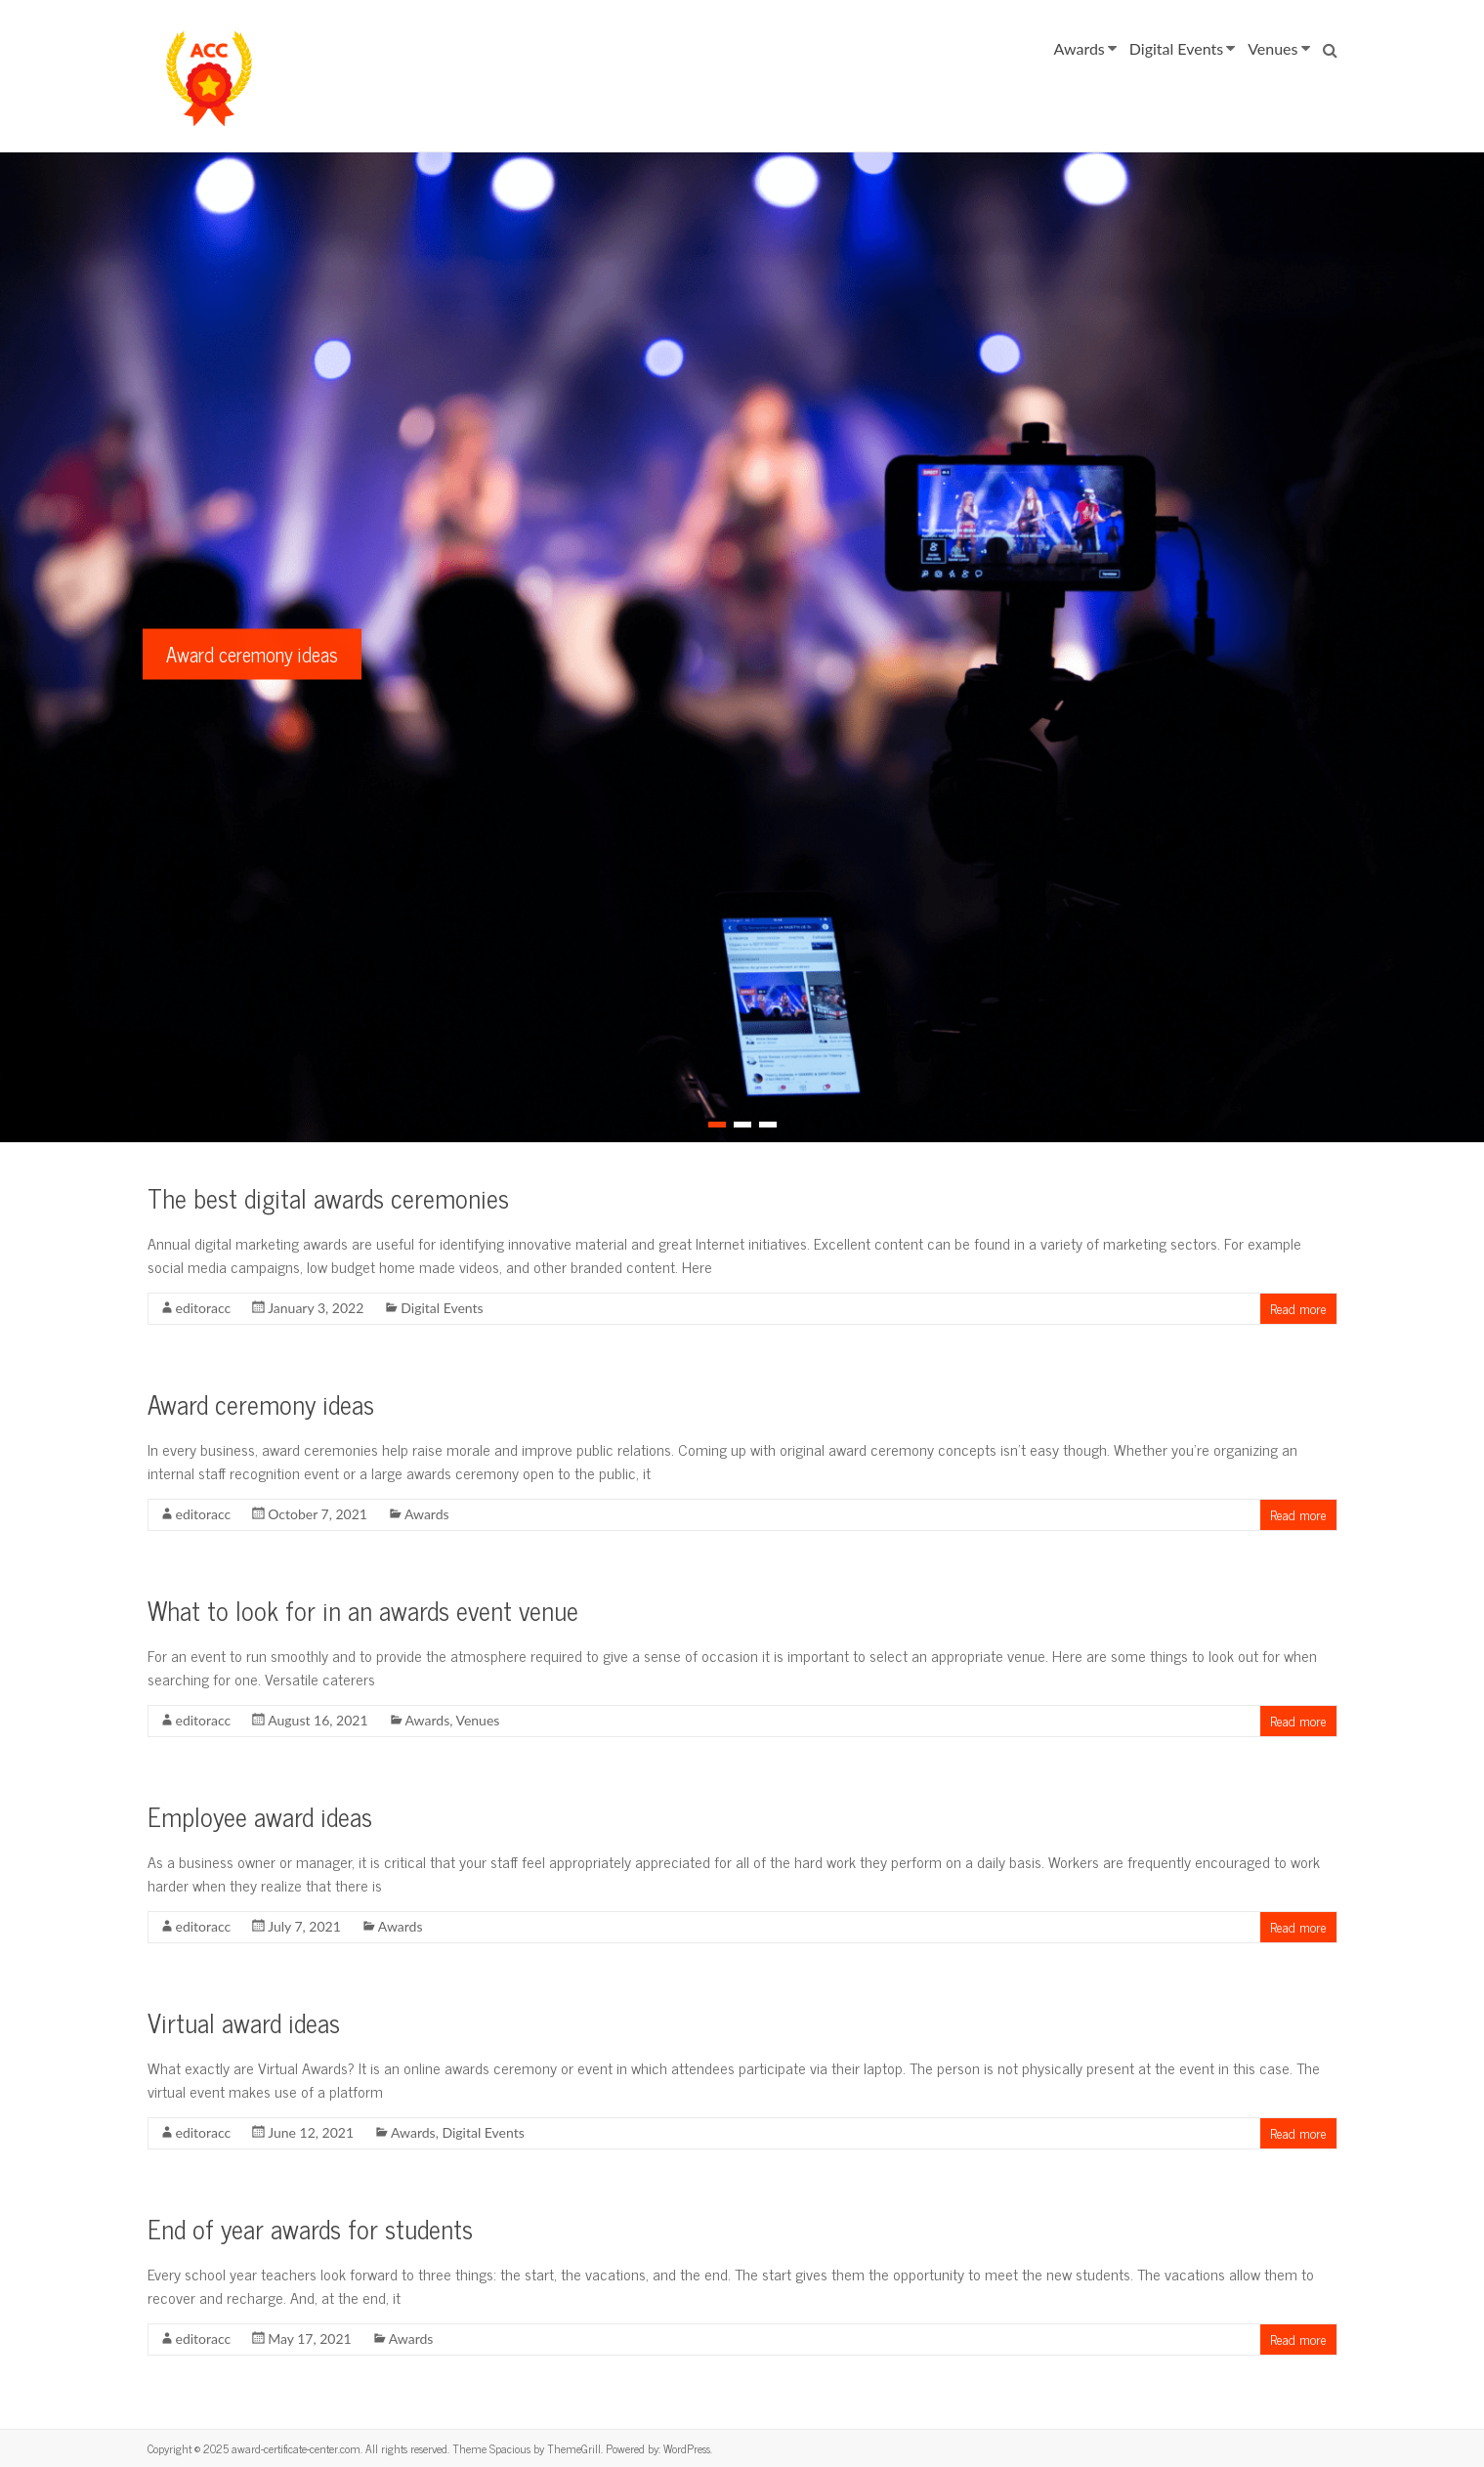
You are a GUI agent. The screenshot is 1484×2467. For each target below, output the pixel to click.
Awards (1079, 48)
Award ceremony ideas (252, 654)
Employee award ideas (260, 1816)
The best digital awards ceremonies (328, 1197)
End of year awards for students (310, 2228)
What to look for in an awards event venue (363, 1610)
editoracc (204, 1307)
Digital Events (1176, 48)
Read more (1298, 1308)
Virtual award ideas (244, 2022)
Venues (1272, 48)
